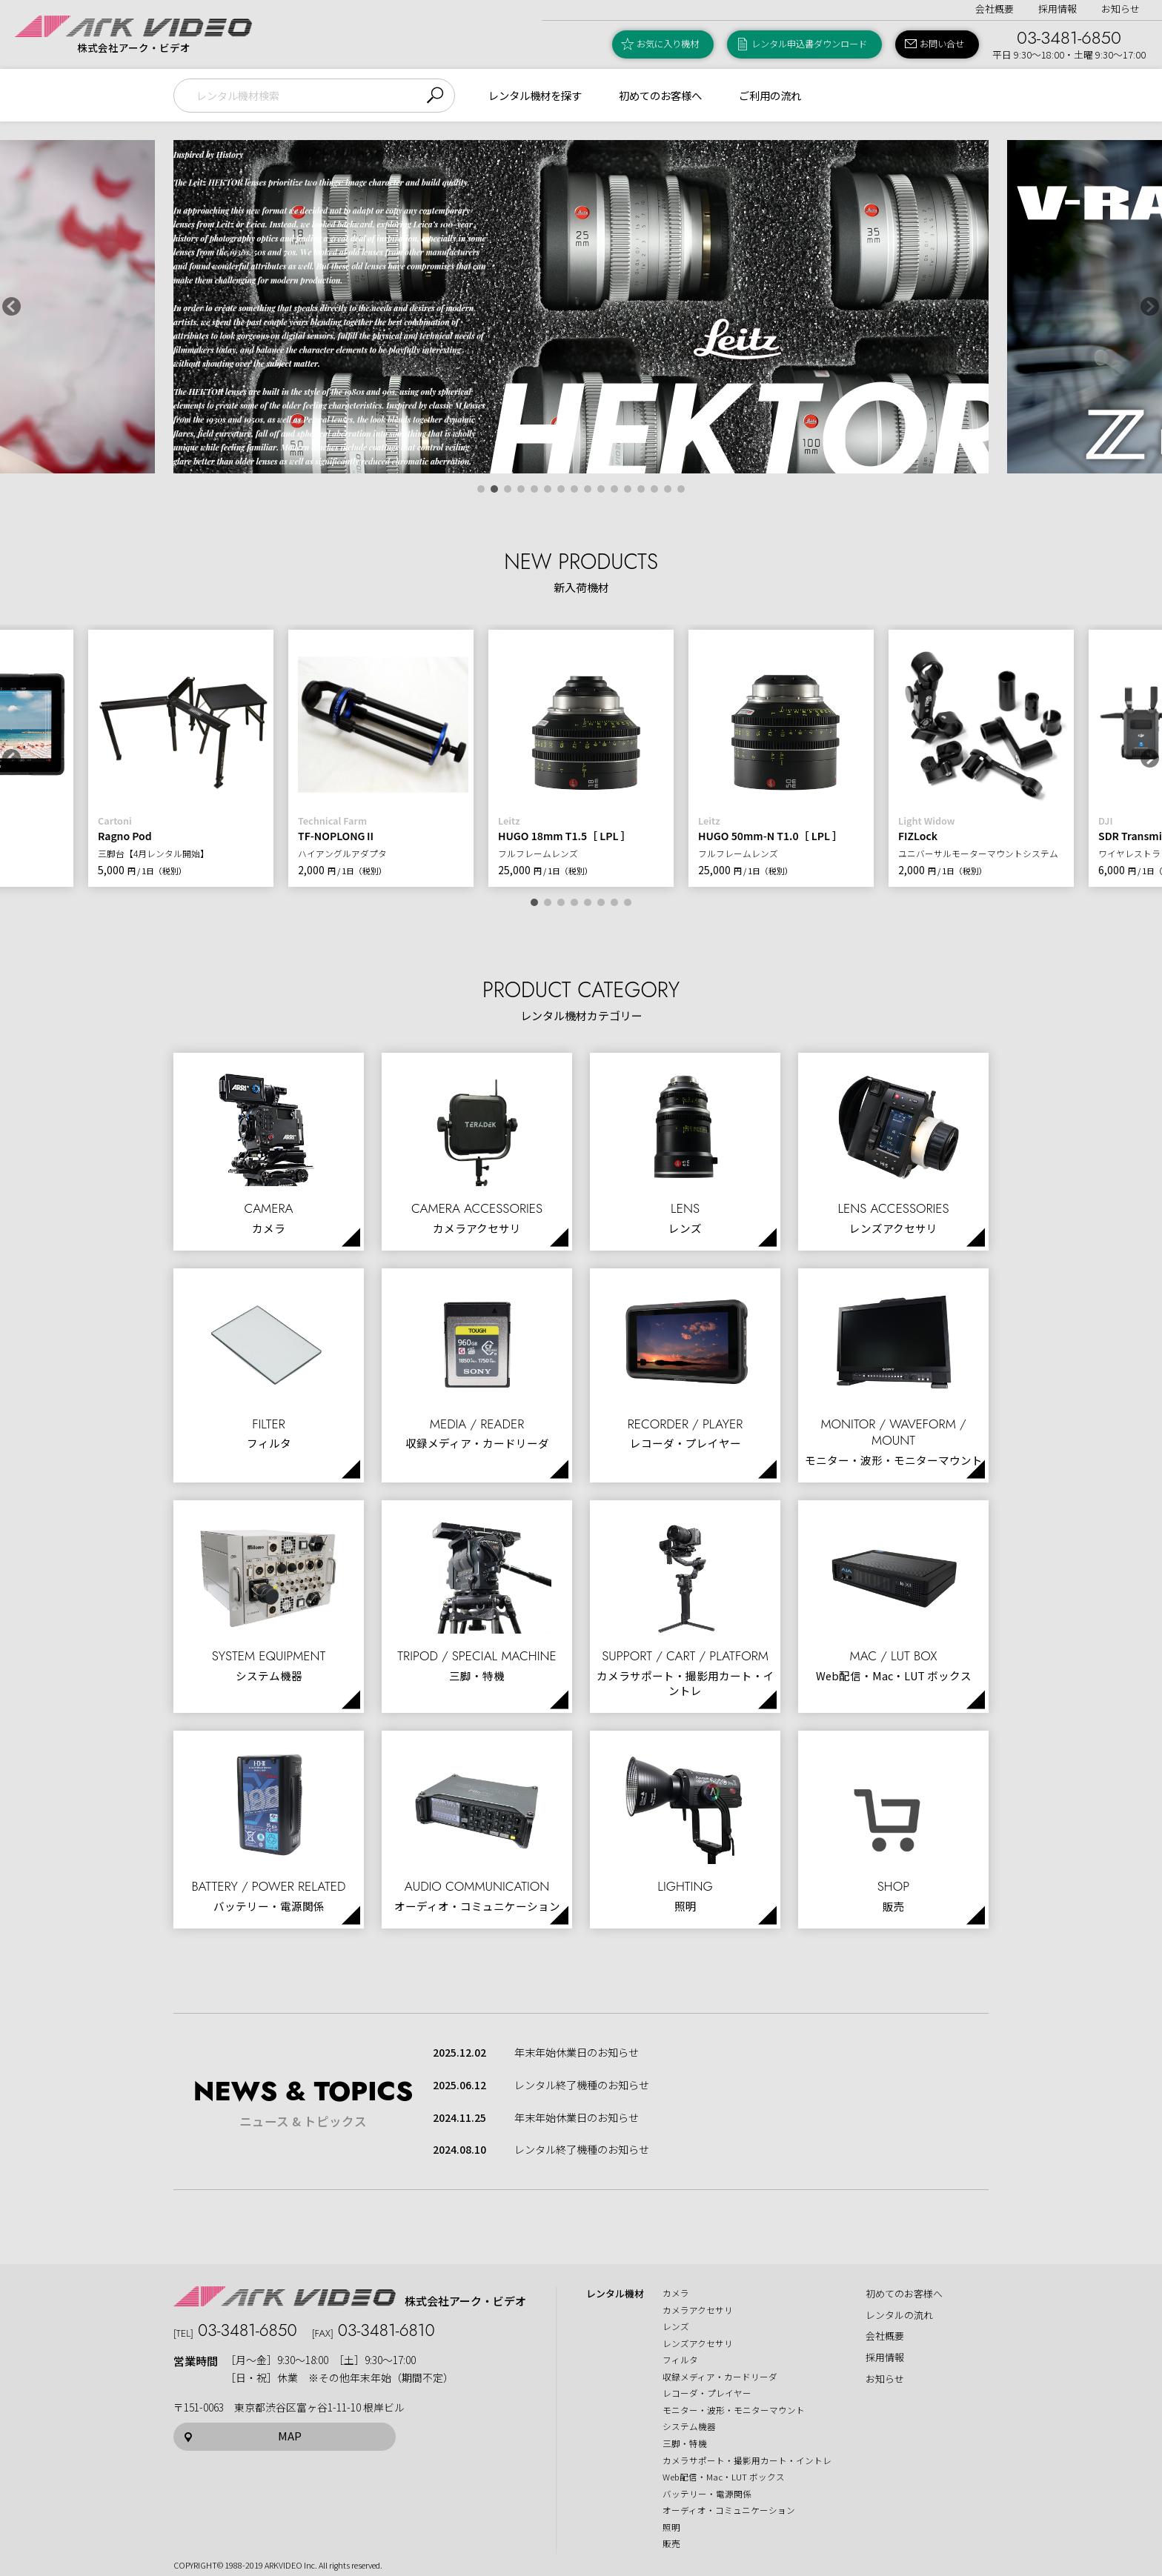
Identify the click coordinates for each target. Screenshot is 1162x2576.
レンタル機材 (615, 2293)
